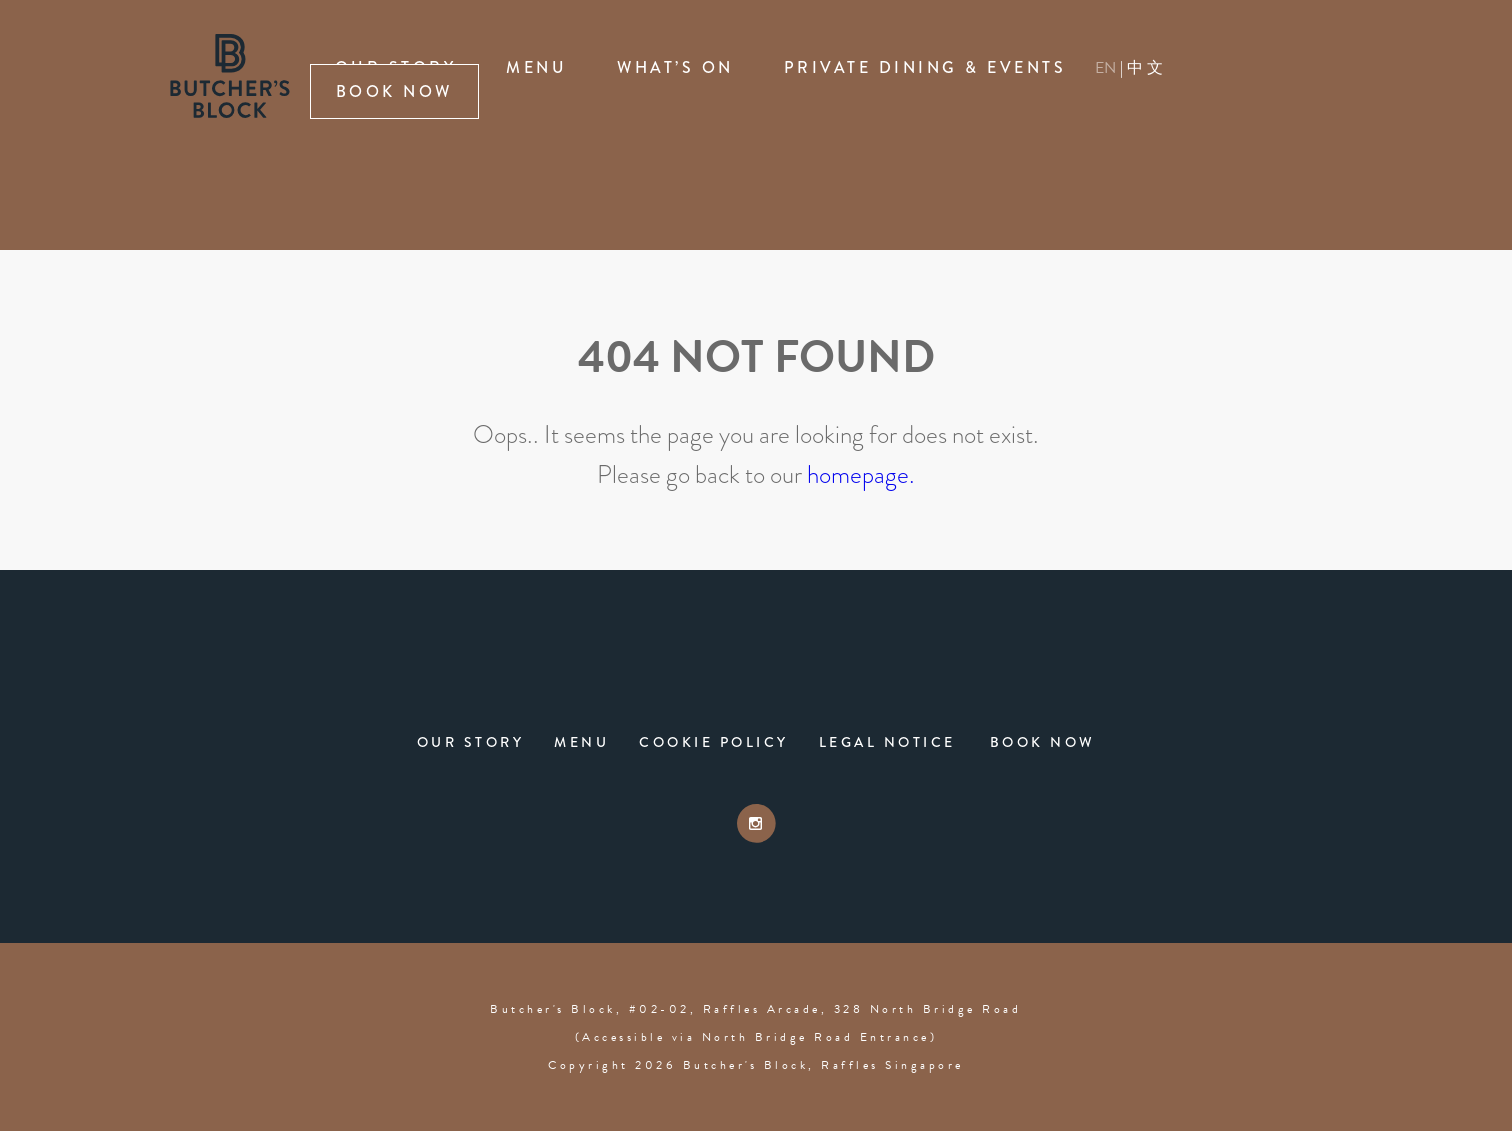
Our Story (471, 742)
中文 (1146, 67)
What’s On (675, 67)
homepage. (861, 474)
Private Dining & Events (925, 67)
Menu (536, 67)
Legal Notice (887, 742)
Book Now (394, 91)
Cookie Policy (714, 742)
